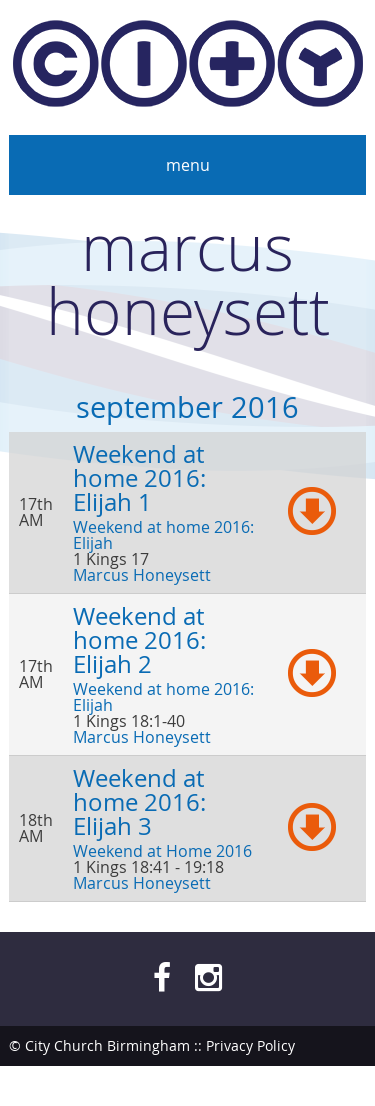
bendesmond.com (305, 1085)
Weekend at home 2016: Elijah (163, 535)
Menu (188, 165)
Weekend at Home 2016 (162, 851)
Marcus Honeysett (142, 575)
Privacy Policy (250, 1045)
